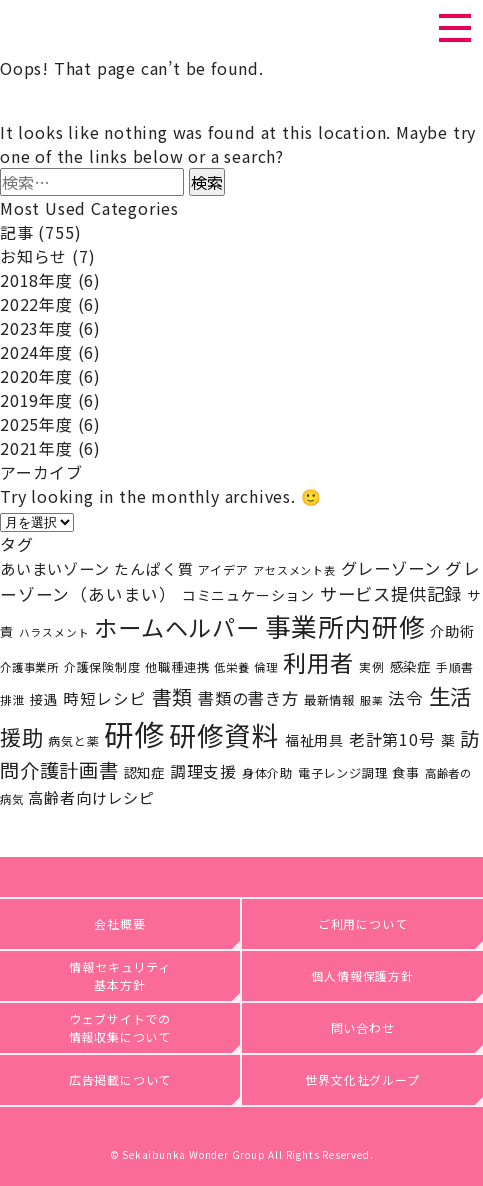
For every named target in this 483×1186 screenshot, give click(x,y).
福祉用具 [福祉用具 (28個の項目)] (314, 740)
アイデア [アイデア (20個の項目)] (223, 570)
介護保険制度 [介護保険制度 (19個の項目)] (102, 666)
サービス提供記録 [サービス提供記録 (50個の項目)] (391, 593)
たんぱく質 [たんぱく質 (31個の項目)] (153, 568)
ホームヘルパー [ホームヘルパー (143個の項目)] (177, 627)
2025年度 (36, 424)
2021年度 (36, 448)
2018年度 (36, 280)
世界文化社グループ (362, 1079)
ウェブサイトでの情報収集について (120, 1027)
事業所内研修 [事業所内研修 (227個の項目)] (345, 625)
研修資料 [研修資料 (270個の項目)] (224, 734)
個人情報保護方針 (362, 975)
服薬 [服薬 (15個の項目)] (372, 700)
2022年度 (36, 304)
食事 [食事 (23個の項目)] (406, 772)
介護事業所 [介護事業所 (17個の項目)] (29, 667)
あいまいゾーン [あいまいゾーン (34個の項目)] (55, 568)
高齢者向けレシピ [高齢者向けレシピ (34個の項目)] (91, 797)
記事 (17, 232)
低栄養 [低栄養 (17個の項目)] (231, 667)
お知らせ (33, 256)
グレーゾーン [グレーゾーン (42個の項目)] (391, 568)
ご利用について (363, 923)
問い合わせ (363, 1027)
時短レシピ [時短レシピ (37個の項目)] (105, 698)
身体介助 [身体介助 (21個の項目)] (267, 773)
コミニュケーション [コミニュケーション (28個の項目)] (248, 595)
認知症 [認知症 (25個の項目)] (144, 772)
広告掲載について (120, 1079)
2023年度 (36, 328)
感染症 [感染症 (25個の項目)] (410, 666)
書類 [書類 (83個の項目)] (173, 696)
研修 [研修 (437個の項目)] (134, 733)
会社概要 (119, 923)
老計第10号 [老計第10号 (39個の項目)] (392, 739)
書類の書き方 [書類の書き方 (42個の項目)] (248, 698)
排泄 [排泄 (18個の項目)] (13, 699)
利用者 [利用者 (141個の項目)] (318, 662)
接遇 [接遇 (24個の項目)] (44, 699)
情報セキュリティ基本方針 (119, 975)
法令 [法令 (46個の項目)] (406, 698)
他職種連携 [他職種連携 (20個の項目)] (177, 667)
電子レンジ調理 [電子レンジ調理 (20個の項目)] (343, 773)
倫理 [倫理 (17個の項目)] (266, 667)
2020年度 (36, 376)
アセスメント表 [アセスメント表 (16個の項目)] (294, 570)
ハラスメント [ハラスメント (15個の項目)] (54, 632)
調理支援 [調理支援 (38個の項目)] (203, 771)
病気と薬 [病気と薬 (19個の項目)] (73, 740)
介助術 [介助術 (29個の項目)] (452, 630)
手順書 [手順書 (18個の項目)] (455, 666)
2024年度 (36, 352)
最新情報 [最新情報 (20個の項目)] (329, 700)
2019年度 (36, 400)
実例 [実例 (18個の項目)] (372, 666)
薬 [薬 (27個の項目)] (448, 740)
